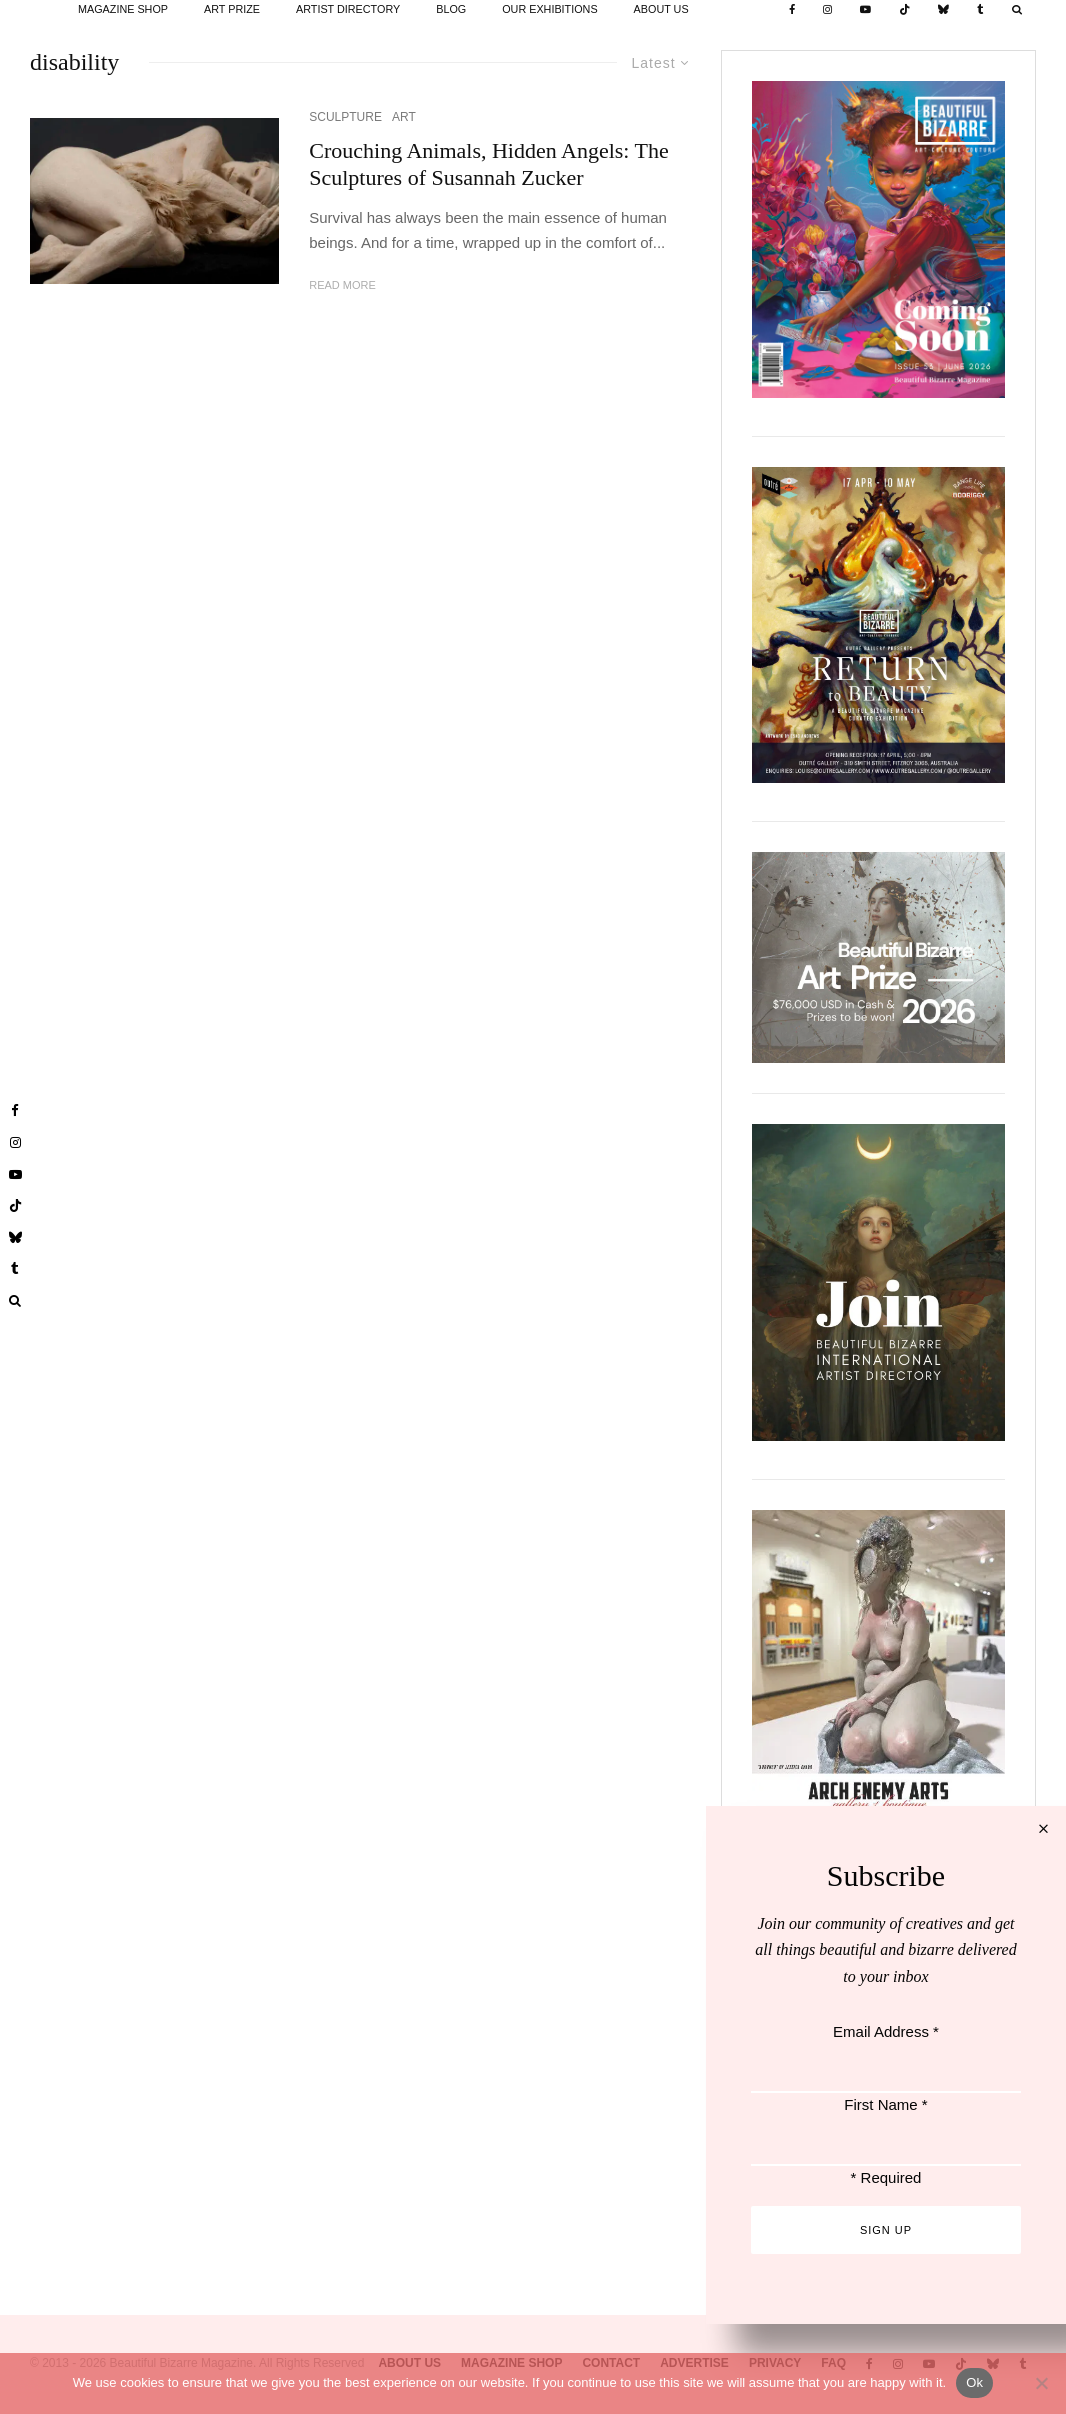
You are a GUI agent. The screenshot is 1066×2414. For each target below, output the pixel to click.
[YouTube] (865, 10)
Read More (342, 285)
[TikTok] (904, 10)
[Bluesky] (943, 10)
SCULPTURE (345, 117)
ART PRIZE (232, 9)
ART (404, 117)
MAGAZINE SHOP (123, 9)
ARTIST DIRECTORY (348, 9)
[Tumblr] (980, 10)
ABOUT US (661, 9)
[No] (1041, 2383)
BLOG (451, 9)
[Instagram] (827, 10)
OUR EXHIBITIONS (549, 9)
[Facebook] (792, 10)
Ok (974, 2382)
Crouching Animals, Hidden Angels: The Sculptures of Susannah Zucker (489, 163)
